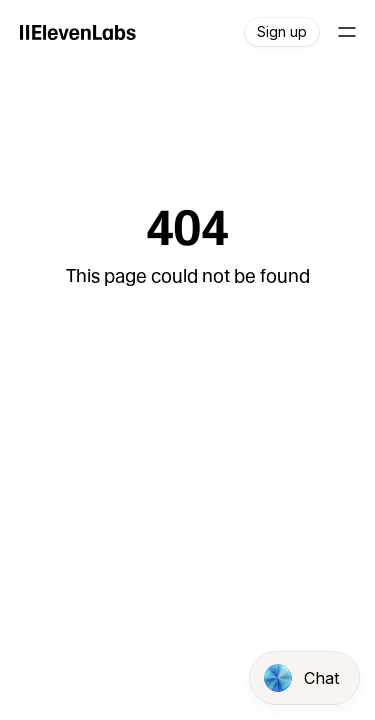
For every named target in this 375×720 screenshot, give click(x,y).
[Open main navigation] (347, 32)
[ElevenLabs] (78, 32)
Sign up (282, 31)
